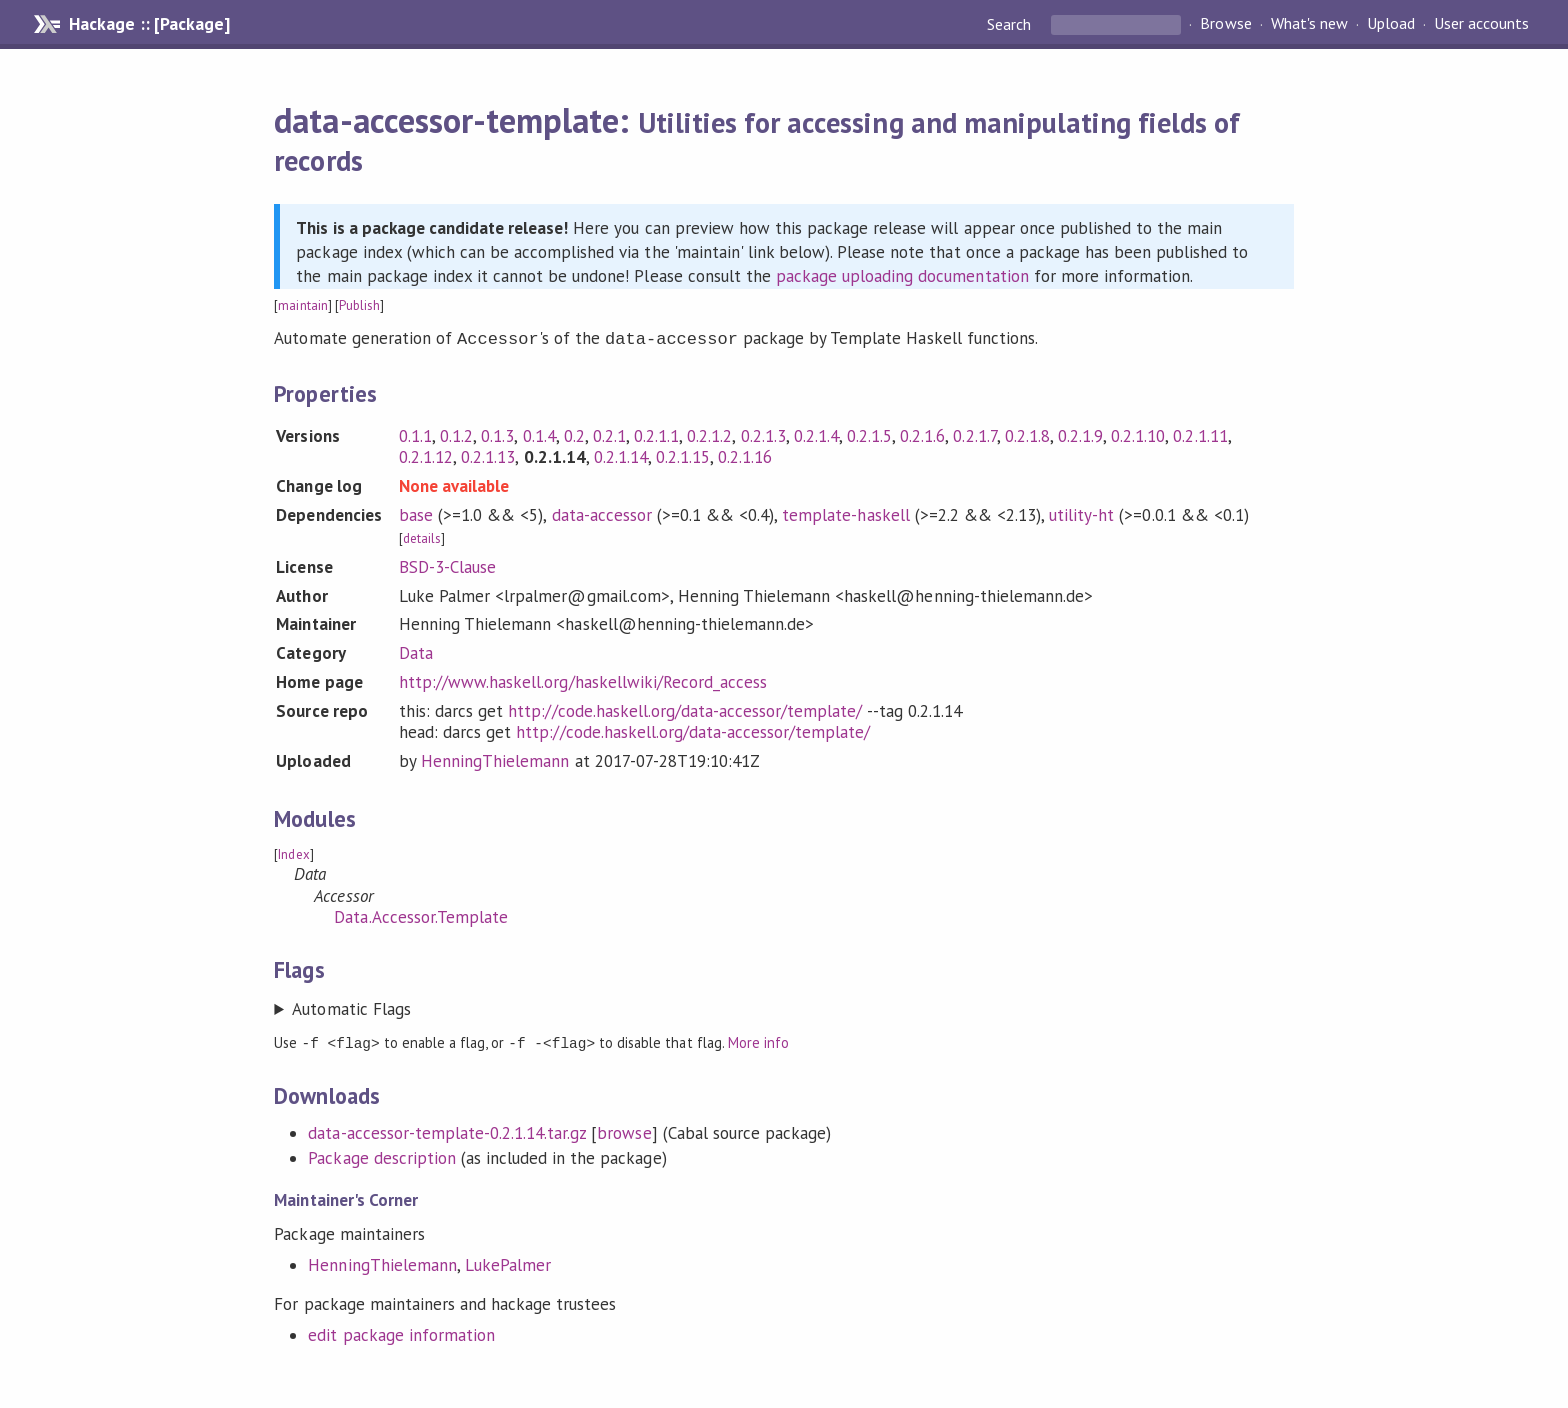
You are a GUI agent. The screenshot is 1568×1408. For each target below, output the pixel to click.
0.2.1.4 (816, 434)
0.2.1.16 (745, 455)
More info (758, 1040)
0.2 (574, 434)
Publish (359, 305)
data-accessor (602, 513)
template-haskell (845, 513)
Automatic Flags (351, 1007)
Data (416, 651)
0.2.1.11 (1200, 434)
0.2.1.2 (709, 434)
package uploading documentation (902, 276)
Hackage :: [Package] (149, 24)
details (422, 536)
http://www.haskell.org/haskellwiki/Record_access (583, 680)
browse (624, 1130)
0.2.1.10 (1138, 434)
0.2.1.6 (922, 434)
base (416, 513)
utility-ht (1081, 513)
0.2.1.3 (763, 434)
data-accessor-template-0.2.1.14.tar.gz (447, 1130)
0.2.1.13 (488, 455)
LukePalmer (508, 1262)
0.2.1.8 (1027, 434)
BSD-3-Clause (447, 565)
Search (1011, 24)
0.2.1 (609, 434)
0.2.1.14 (621, 455)
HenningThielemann (495, 759)
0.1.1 (415, 434)
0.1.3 (497, 434)
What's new (1309, 24)
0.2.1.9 (1080, 434)
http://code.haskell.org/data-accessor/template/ (685, 709)
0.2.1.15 (683, 455)
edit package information (401, 1332)
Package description (381, 1155)
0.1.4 (539, 434)
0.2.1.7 (974, 434)
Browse (1225, 24)
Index (293, 852)
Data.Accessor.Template (421, 915)
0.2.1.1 (656, 434)
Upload (1391, 24)
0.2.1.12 (426, 455)
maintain (302, 305)
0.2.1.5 (869, 434)
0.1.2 (456, 434)
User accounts (1481, 24)
